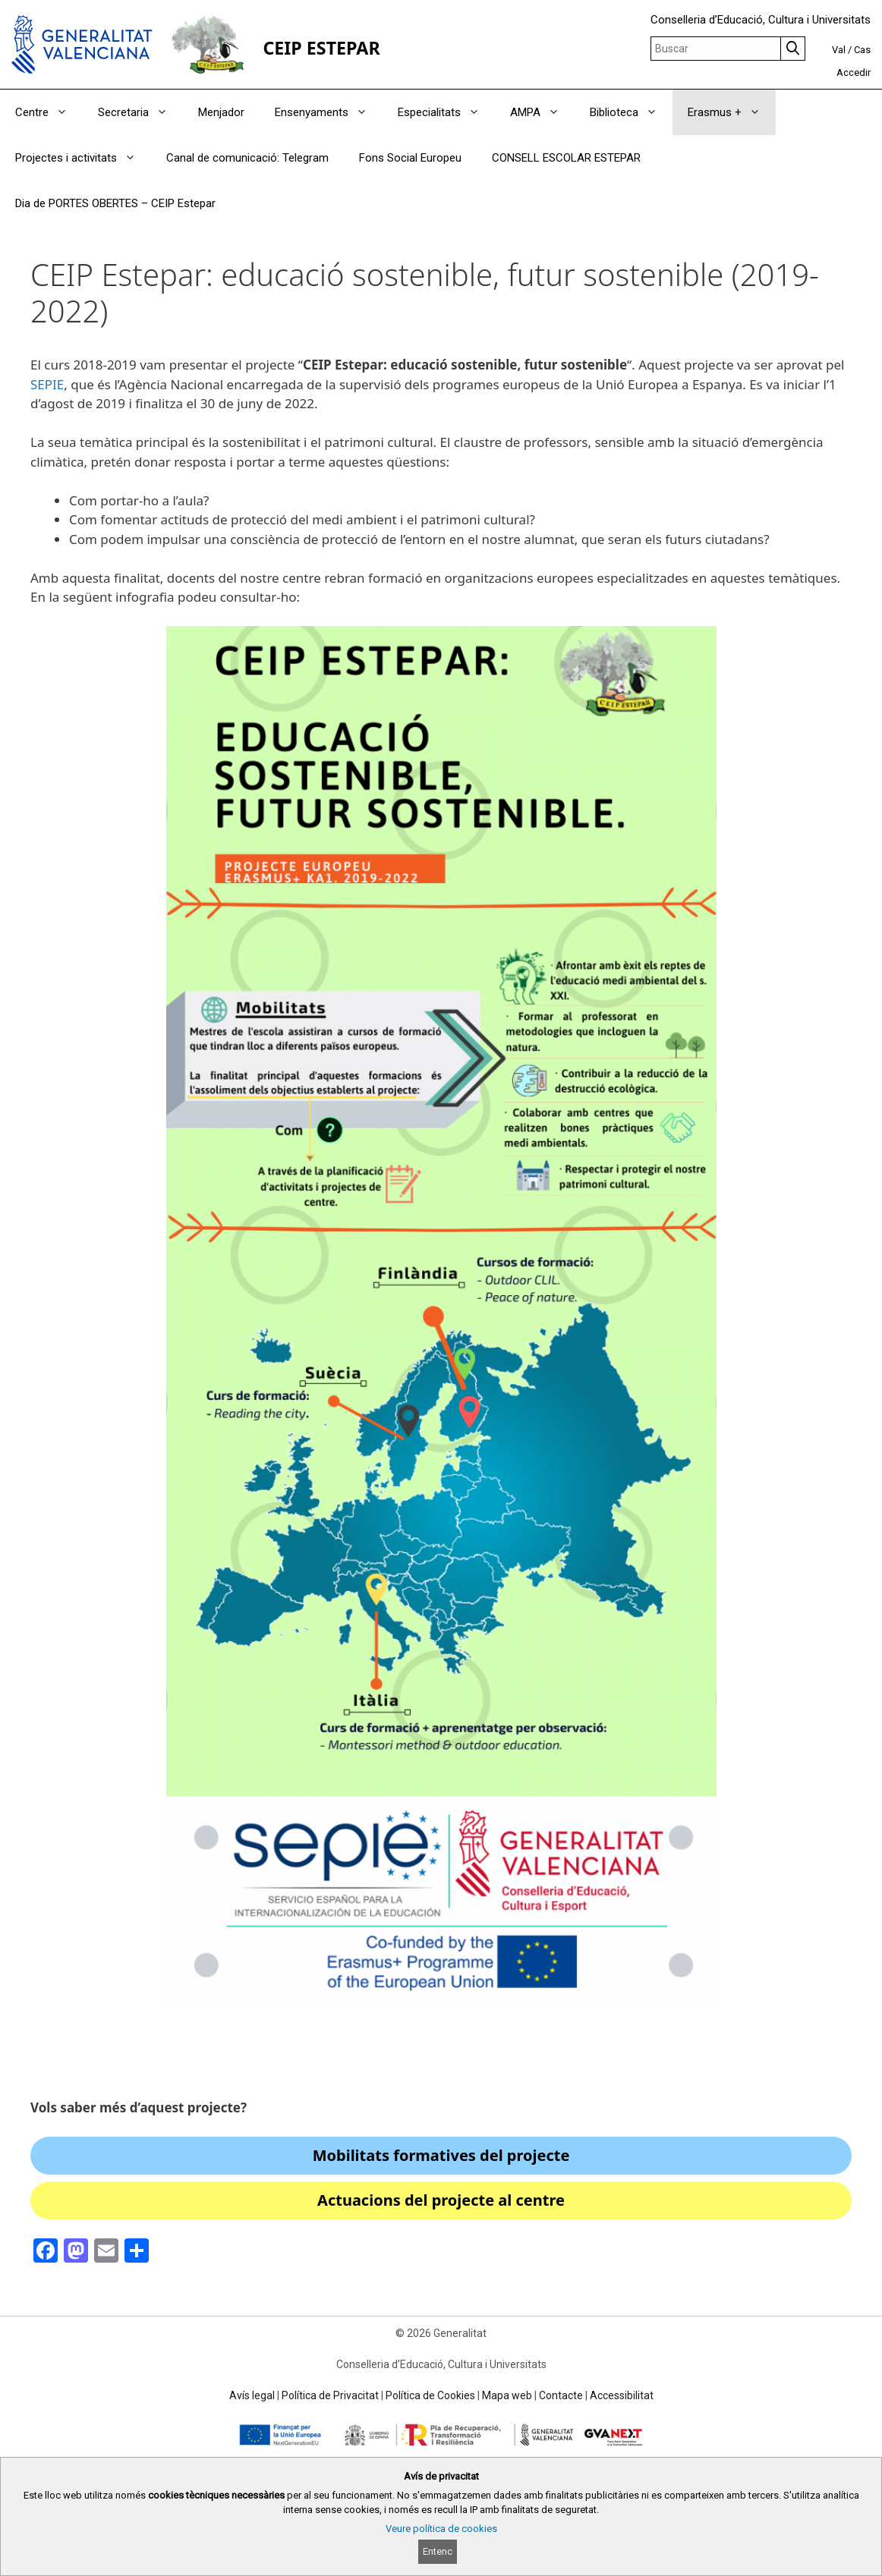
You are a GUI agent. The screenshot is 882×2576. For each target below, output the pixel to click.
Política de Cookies (430, 2395)
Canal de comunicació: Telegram (247, 158)
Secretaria (140, 112)
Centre (49, 112)
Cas (862, 49)
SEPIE (47, 384)
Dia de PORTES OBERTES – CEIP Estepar (115, 203)
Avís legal (252, 2395)
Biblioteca (631, 112)
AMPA (542, 112)
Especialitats (446, 112)
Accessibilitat (622, 2395)
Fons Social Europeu (410, 158)
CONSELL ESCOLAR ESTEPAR (566, 158)
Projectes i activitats (83, 158)
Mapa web (507, 2395)
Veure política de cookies (441, 2528)
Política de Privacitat (330, 2395)
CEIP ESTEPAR (321, 48)
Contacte (561, 2395)
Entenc (437, 2551)
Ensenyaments (329, 112)
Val (839, 49)
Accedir (853, 72)
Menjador (221, 112)
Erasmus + (732, 112)
